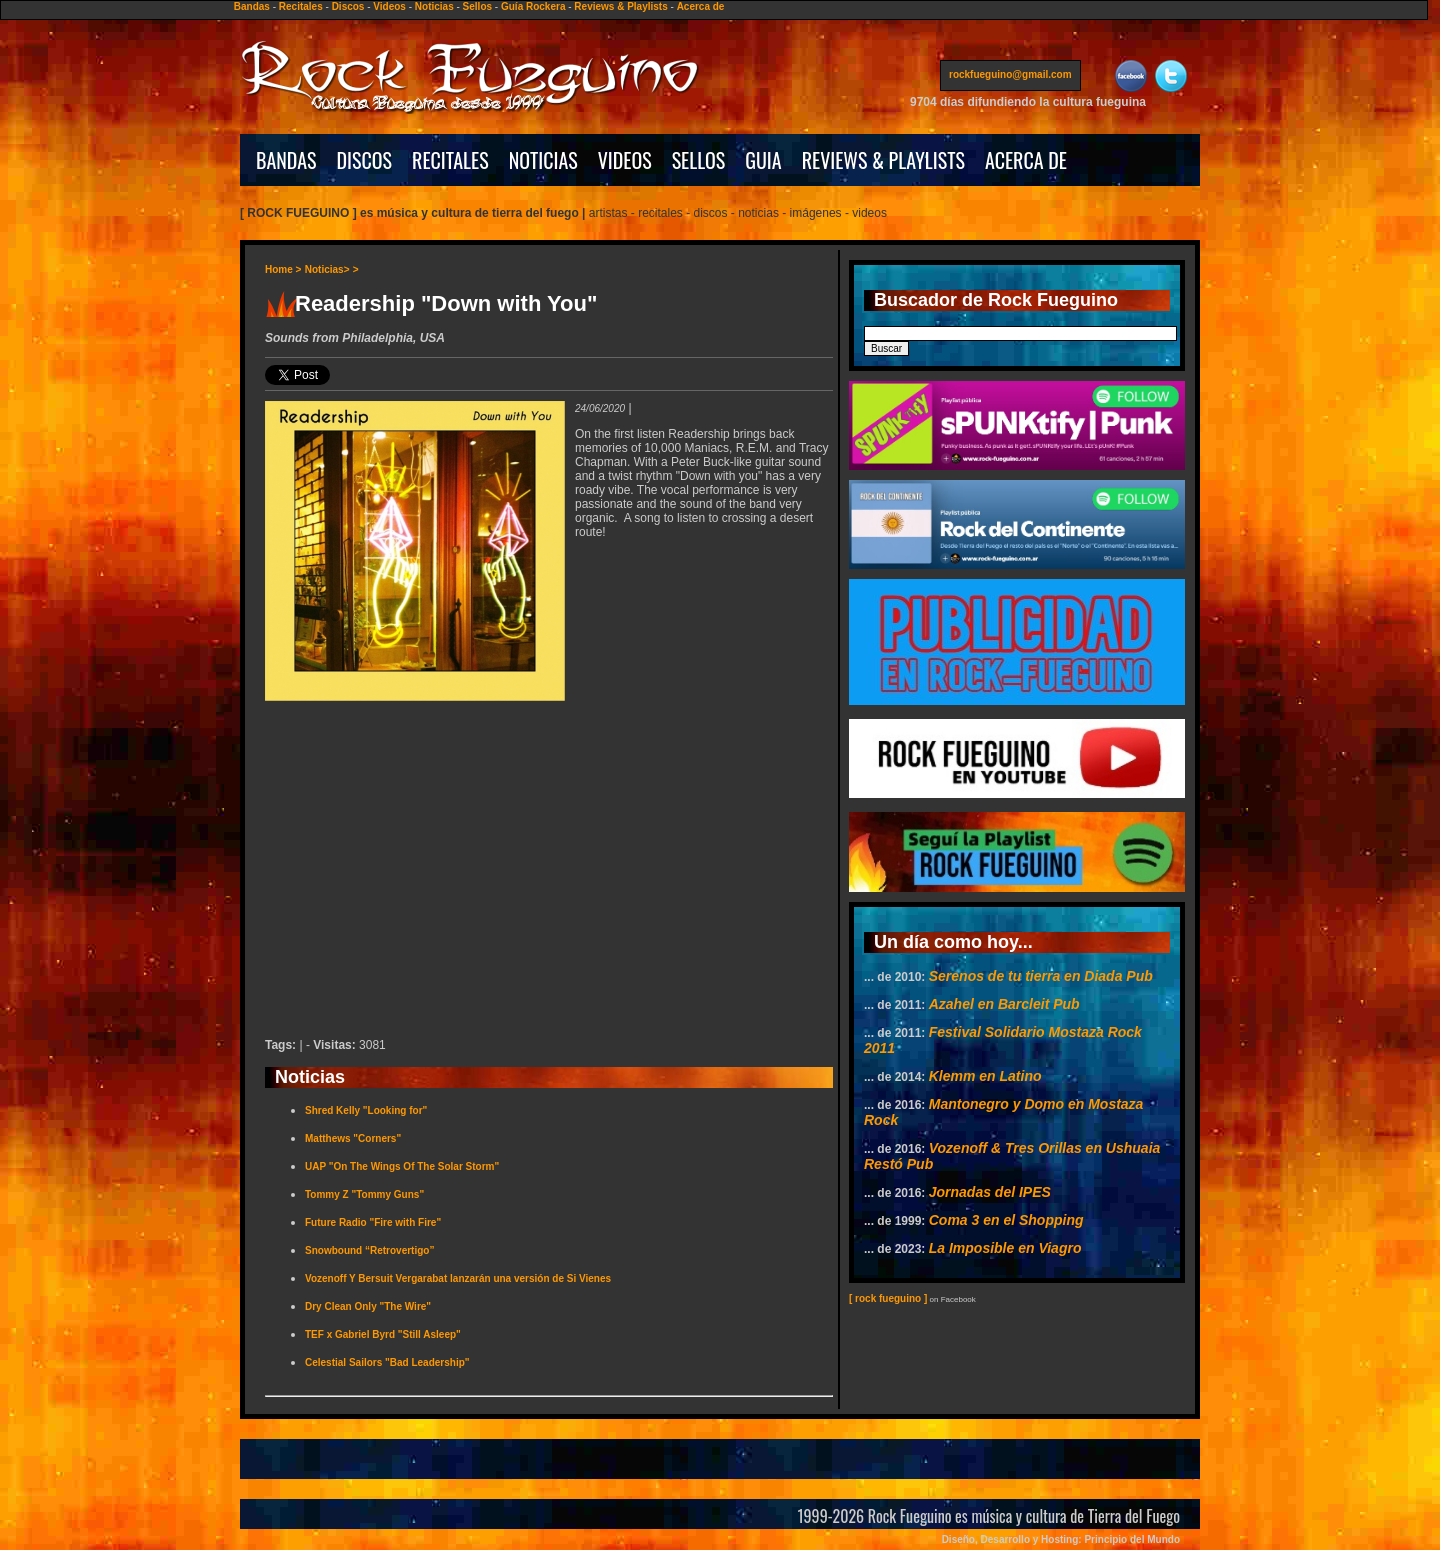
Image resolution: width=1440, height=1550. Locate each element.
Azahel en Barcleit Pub (1004, 1004)
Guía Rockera (533, 6)
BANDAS (286, 160)
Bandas (252, 6)
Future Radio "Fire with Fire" (373, 1222)
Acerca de (701, 6)
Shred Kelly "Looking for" (366, 1110)
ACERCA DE (1026, 160)
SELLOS (699, 160)
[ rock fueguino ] (888, 1298)
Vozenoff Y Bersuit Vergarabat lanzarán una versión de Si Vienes (458, 1278)
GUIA (763, 160)
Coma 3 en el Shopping (1006, 1220)
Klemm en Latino (985, 1076)
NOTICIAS (543, 160)
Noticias (434, 6)
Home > (283, 269)
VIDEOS (625, 160)
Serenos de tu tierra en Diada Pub (1041, 976)
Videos (389, 6)
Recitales (301, 6)
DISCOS (365, 160)
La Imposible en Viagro (1005, 1248)
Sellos (477, 6)
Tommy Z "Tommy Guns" (364, 1194)
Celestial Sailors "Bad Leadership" (387, 1362)
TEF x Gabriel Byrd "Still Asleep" (383, 1334)
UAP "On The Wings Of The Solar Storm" (402, 1166)
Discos (348, 6)
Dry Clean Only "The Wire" (368, 1306)
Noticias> (327, 269)
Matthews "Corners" (353, 1138)
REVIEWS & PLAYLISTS (883, 160)
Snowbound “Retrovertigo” (369, 1250)
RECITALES (450, 160)
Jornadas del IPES (990, 1192)
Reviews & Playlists (620, 6)
